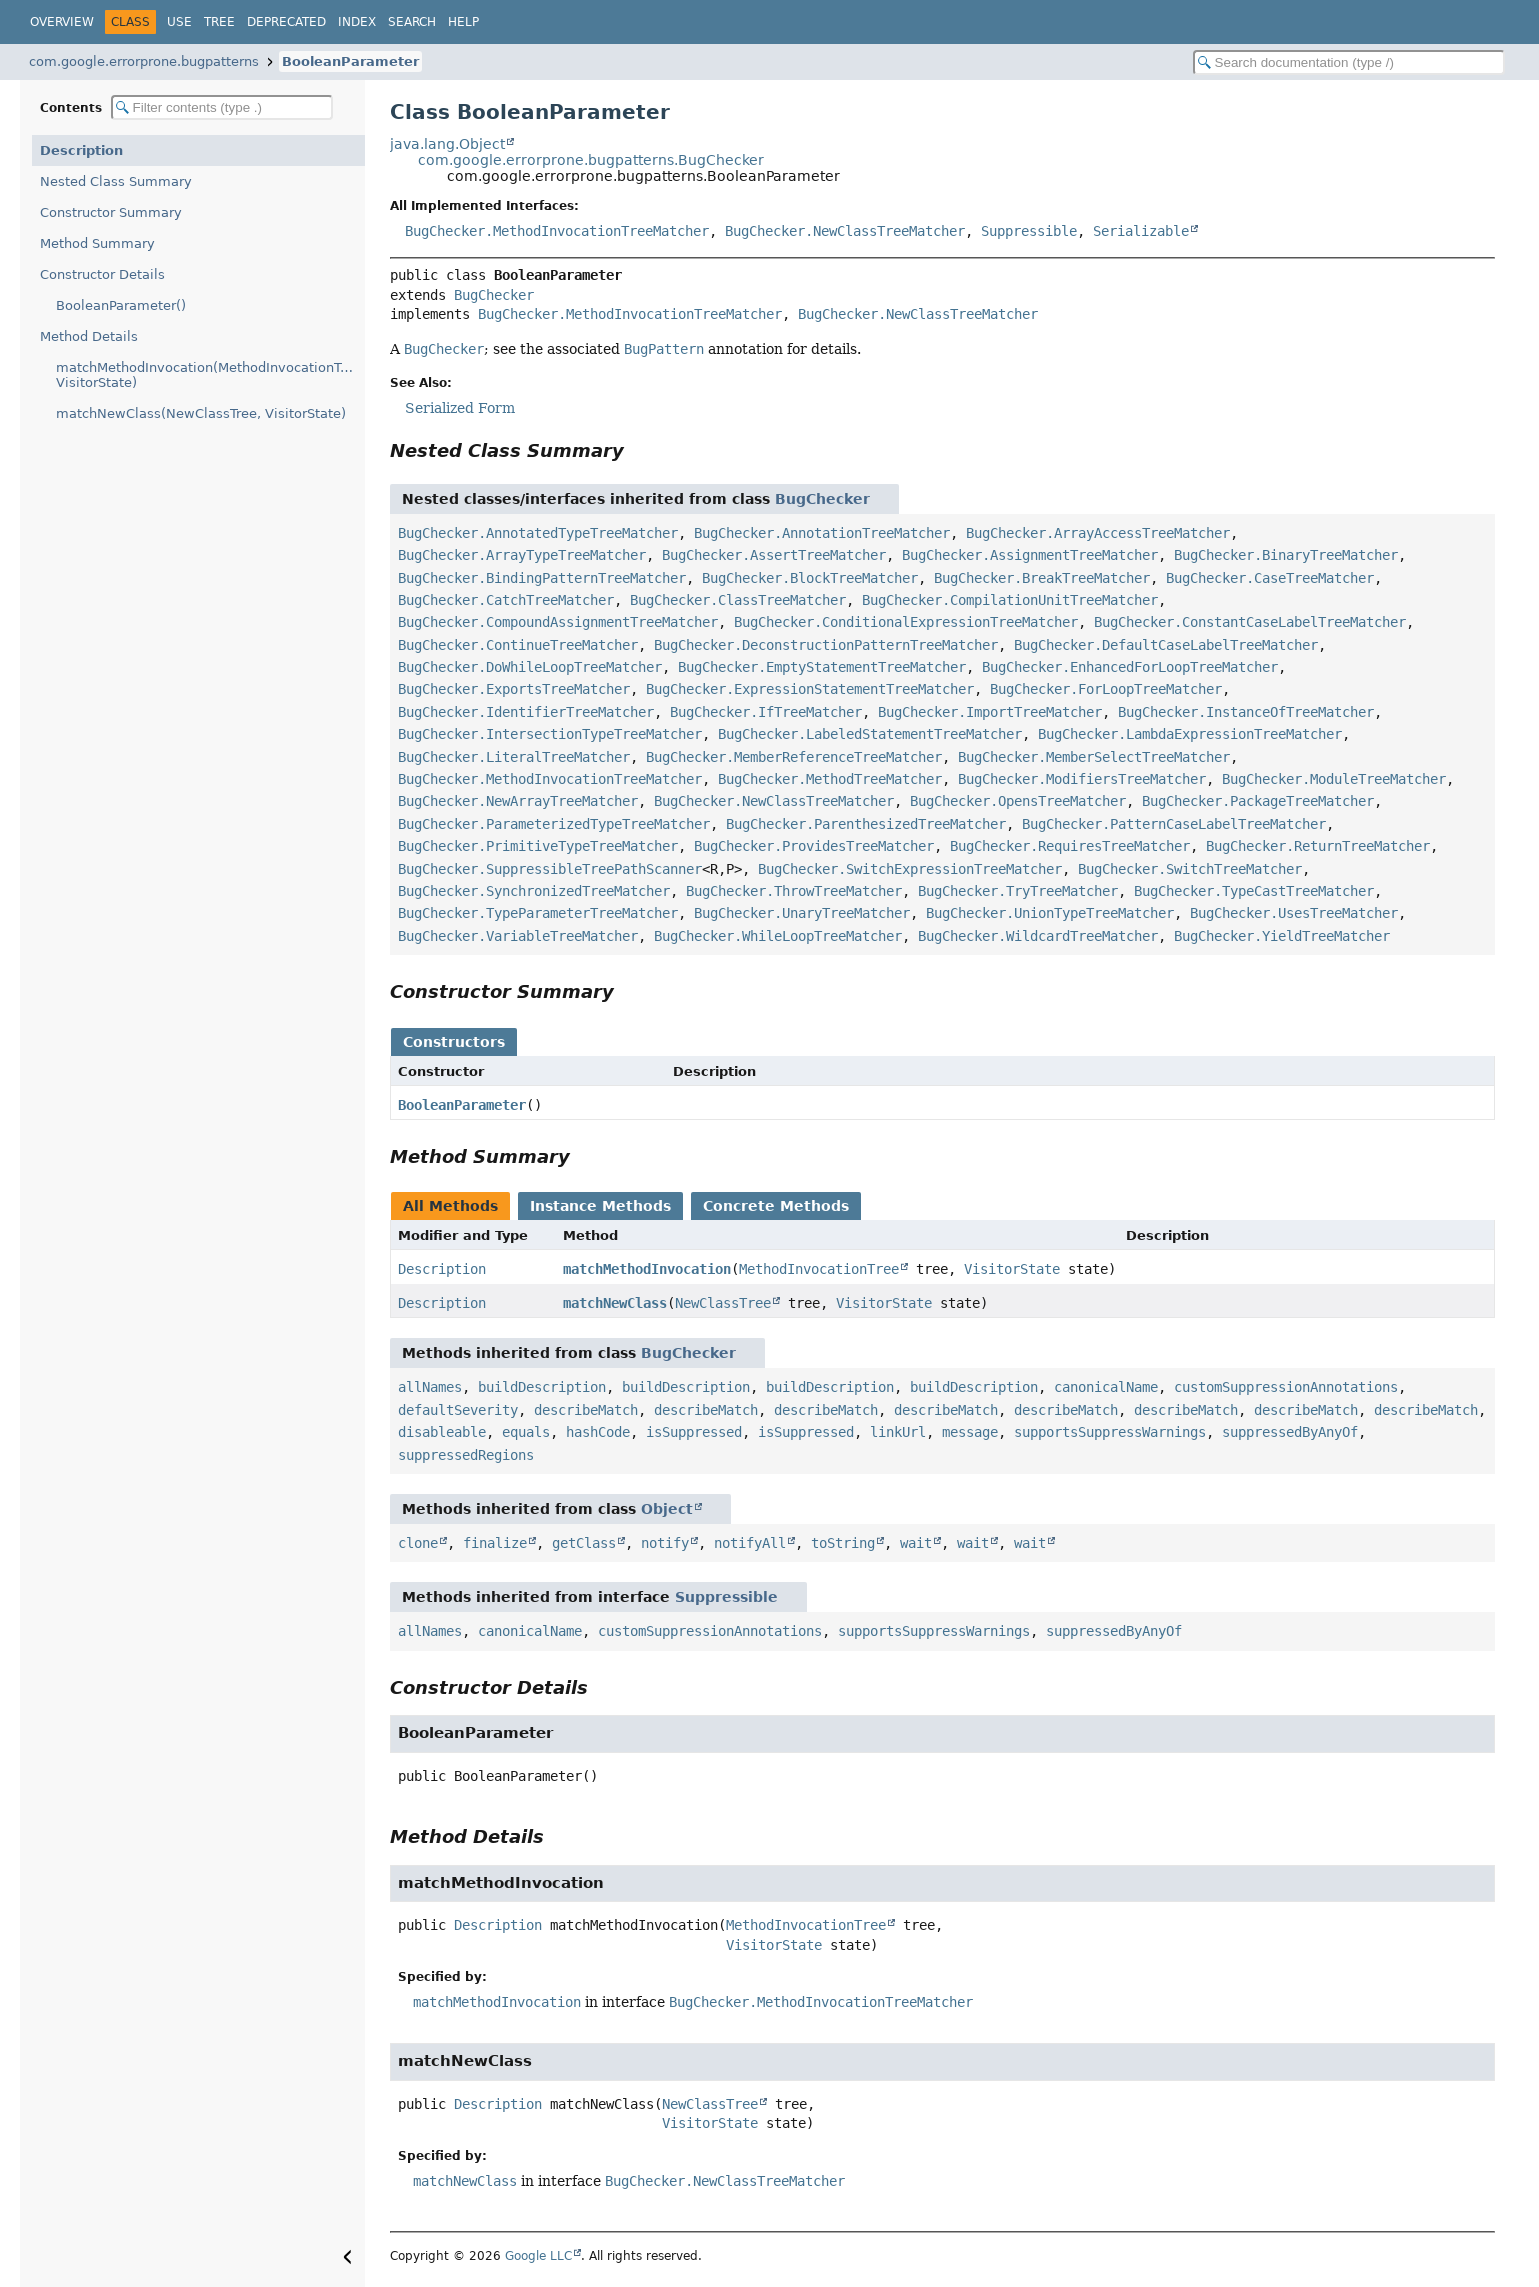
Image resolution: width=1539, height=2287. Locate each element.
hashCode (598, 1432)
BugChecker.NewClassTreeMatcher (845, 231)
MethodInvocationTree (819, 1269)
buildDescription (542, 1387)
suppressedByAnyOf (1290, 1432)
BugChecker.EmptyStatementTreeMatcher (822, 667)
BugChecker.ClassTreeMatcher (738, 600)
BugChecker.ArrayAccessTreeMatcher (1098, 533)
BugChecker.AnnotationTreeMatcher (822, 533)
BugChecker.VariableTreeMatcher (518, 936)
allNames (430, 1387)
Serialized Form (460, 408)
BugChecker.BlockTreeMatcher (810, 578)
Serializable (1141, 231)
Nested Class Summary (116, 181)
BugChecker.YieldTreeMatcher (1282, 936)
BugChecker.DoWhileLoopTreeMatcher (530, 667)
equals (526, 1432)
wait (916, 1543)
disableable (442, 1432)
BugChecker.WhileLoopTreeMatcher (778, 936)
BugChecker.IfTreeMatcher (766, 712)
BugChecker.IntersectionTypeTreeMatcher (550, 734)
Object (667, 1509)
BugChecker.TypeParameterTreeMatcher (538, 913)
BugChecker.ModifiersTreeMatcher (1082, 779)
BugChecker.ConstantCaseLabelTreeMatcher (1250, 622)
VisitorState (1012, 1269)
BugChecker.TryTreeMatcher (1018, 891)
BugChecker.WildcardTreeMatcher (1038, 936)
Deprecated (286, 22)
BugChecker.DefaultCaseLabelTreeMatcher (1166, 645)
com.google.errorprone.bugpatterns (144, 61)
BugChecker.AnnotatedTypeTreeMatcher (538, 533)
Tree (219, 22)
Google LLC (538, 2256)
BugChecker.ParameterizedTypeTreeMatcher (554, 824)
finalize (495, 1543)
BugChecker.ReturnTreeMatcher (1318, 846)
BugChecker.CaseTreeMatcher (1270, 578)
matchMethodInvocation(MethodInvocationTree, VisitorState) (210, 375)
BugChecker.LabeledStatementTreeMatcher (870, 734)
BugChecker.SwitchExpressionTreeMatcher (910, 869)
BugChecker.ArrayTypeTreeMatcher (522, 555)
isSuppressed (694, 1432)
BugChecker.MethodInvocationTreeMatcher (557, 231)
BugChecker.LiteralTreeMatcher (514, 757)
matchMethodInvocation (647, 1269)
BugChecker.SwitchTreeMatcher (1190, 869)
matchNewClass (615, 1303)
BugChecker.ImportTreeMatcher (990, 712)
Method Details (89, 336)
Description (81, 150)
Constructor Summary (111, 212)
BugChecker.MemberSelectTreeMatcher (1094, 757)
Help (463, 22)
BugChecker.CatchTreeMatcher (506, 600)
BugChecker (494, 295)
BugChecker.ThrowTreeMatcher (794, 891)
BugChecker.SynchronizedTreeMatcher (534, 891)
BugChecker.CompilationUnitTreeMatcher (1010, 600)
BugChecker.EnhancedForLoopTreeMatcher (1130, 667)
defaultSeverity (458, 1410)
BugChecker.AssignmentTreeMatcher (1030, 555)
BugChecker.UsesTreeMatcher (1294, 913)
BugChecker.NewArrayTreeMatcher (518, 801)
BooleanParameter (350, 61)
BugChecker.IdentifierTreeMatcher (526, 712)
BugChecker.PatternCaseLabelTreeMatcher (1174, 824)
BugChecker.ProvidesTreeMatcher (814, 846)
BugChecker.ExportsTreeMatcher (514, 689)
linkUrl (898, 1432)
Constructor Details (102, 274)
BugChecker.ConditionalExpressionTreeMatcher (906, 622)
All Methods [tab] (450, 1206)
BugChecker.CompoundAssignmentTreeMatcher (558, 622)
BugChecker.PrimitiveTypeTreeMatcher (538, 846)
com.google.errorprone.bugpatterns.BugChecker (591, 160)
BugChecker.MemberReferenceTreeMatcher (794, 757)
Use (179, 22)
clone (418, 1543)
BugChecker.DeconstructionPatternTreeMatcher (826, 645)
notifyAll (750, 1543)
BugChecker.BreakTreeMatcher (1042, 578)
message (970, 1432)
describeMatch (586, 1410)
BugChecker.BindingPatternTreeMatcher (542, 578)
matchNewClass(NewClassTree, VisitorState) (201, 413)
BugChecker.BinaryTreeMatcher (1286, 555)
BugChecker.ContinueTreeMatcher (518, 645)
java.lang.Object (447, 144)
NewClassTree (723, 1303)
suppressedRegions (466, 1455)
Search (412, 22)
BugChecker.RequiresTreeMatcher (1070, 846)
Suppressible (1029, 231)
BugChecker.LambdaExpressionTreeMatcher (1190, 734)
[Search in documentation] (1349, 62)
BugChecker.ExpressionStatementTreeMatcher (810, 689)
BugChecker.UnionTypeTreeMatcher (1050, 913)
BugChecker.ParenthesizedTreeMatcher (866, 824)
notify (665, 1543)
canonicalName (1106, 1387)
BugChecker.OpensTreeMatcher (1018, 801)
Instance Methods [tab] (600, 1206)
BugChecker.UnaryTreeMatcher (802, 913)
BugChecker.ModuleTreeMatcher (1334, 779)
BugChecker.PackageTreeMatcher (1258, 801)
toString (843, 1543)
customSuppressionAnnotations (1286, 1387)
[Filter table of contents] (222, 107)
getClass (584, 1543)
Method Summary (97, 243)
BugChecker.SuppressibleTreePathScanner (550, 869)
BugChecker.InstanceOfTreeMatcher (1246, 712)
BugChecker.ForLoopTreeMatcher (1106, 689)
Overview (62, 22)
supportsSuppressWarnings (1110, 1432)
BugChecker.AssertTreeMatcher (774, 555)
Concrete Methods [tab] (776, 1206)
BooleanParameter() (121, 305)
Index (357, 22)
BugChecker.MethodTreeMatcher (830, 779)
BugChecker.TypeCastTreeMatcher (1254, 891)
